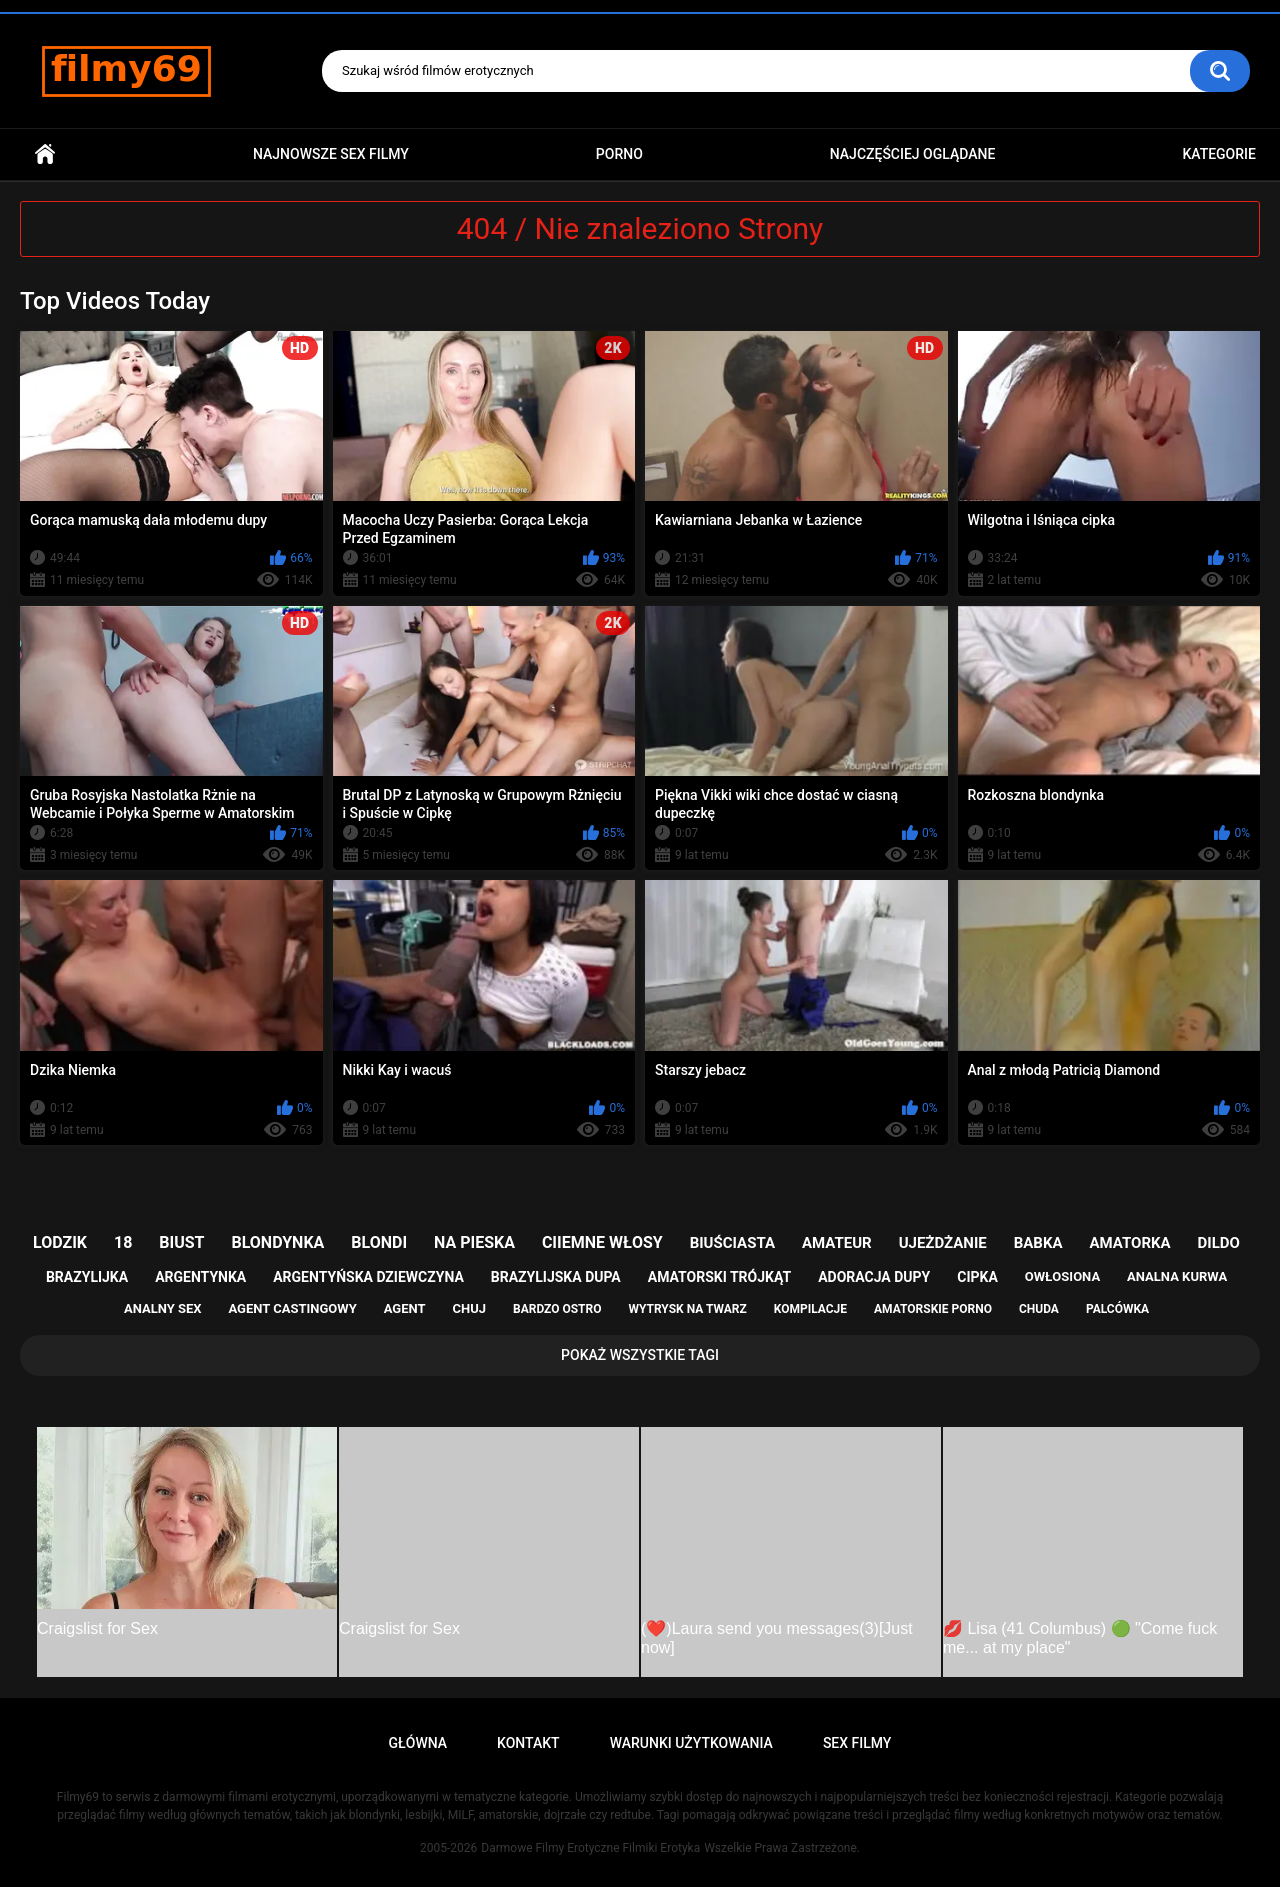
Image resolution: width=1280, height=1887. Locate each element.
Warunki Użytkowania (691, 1743)
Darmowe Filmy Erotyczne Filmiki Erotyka (590, 1848)
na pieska (474, 1242)
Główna (45, 154)
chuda (1039, 1309)
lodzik (60, 1242)
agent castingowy (292, 1308)
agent (405, 1308)
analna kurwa (1177, 1276)
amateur (837, 1243)
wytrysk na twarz (687, 1309)
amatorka (1129, 1243)
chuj (470, 1308)
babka (1038, 1243)
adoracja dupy (874, 1277)
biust (181, 1242)
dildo (1219, 1243)
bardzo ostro (557, 1309)
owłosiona (1062, 1276)
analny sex (163, 1308)
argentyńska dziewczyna (368, 1277)
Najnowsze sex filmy (331, 154)
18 (123, 1242)
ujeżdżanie (943, 1243)
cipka (977, 1277)
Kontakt (528, 1743)
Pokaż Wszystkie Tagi (640, 1355)
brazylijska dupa (556, 1277)
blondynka (277, 1242)
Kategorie (1219, 154)
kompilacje (810, 1309)
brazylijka (87, 1277)
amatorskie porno (933, 1309)
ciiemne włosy (602, 1242)
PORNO (619, 154)
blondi (379, 1242)
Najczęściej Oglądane (913, 154)
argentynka (200, 1277)
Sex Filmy (857, 1743)
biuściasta (732, 1243)
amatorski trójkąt (719, 1277)
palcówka (1117, 1309)
